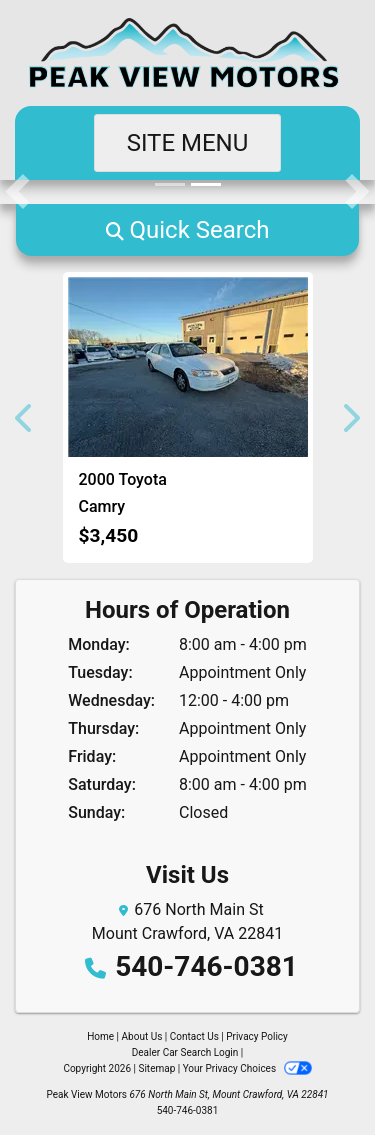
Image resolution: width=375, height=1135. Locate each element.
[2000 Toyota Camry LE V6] (188, 367)
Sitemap (156, 1068)
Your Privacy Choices (247, 1068)
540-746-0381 (206, 966)
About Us (142, 1036)
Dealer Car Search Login (185, 1052)
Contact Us (194, 1036)
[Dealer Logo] (187, 53)
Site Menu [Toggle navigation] (188, 143)
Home (100, 1036)
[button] (17, 192)
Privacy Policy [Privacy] (257, 1036)
